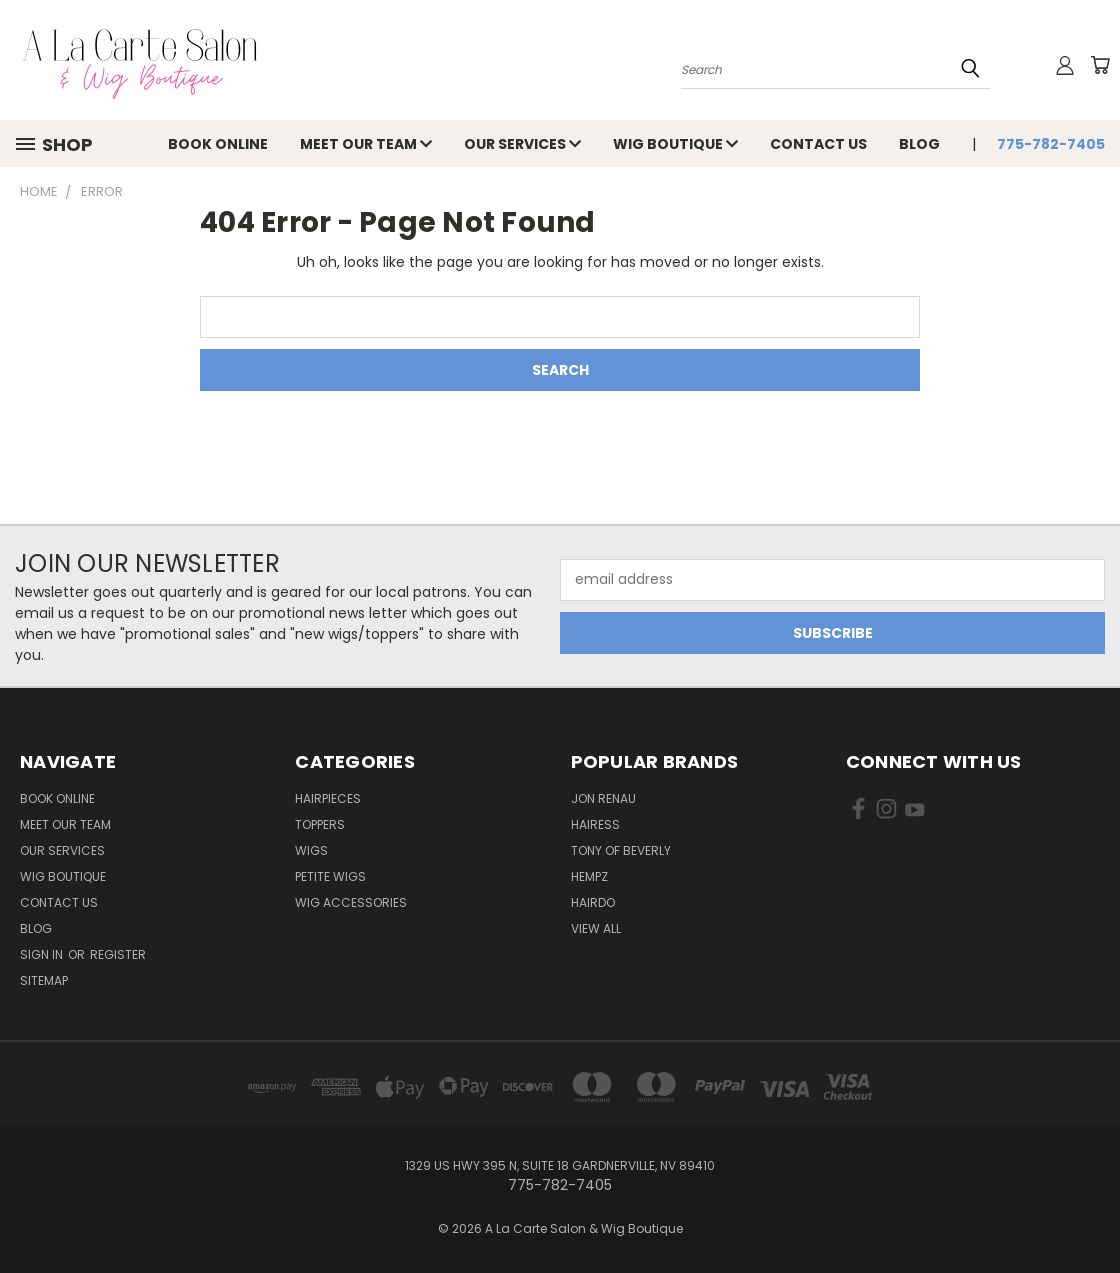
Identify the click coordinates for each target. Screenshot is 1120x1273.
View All (596, 928)
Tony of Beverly (621, 850)
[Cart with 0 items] (1100, 65)
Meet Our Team (366, 144)
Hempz (589, 876)
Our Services (522, 144)
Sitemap (44, 980)
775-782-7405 (1051, 144)
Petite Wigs (330, 876)
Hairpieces (328, 798)
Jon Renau (603, 798)
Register (118, 954)
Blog (919, 144)
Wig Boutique (675, 144)
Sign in (43, 954)
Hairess (595, 824)
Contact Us (818, 144)
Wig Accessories (351, 902)
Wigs (311, 850)
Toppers (320, 824)
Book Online (218, 144)
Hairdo (593, 902)
